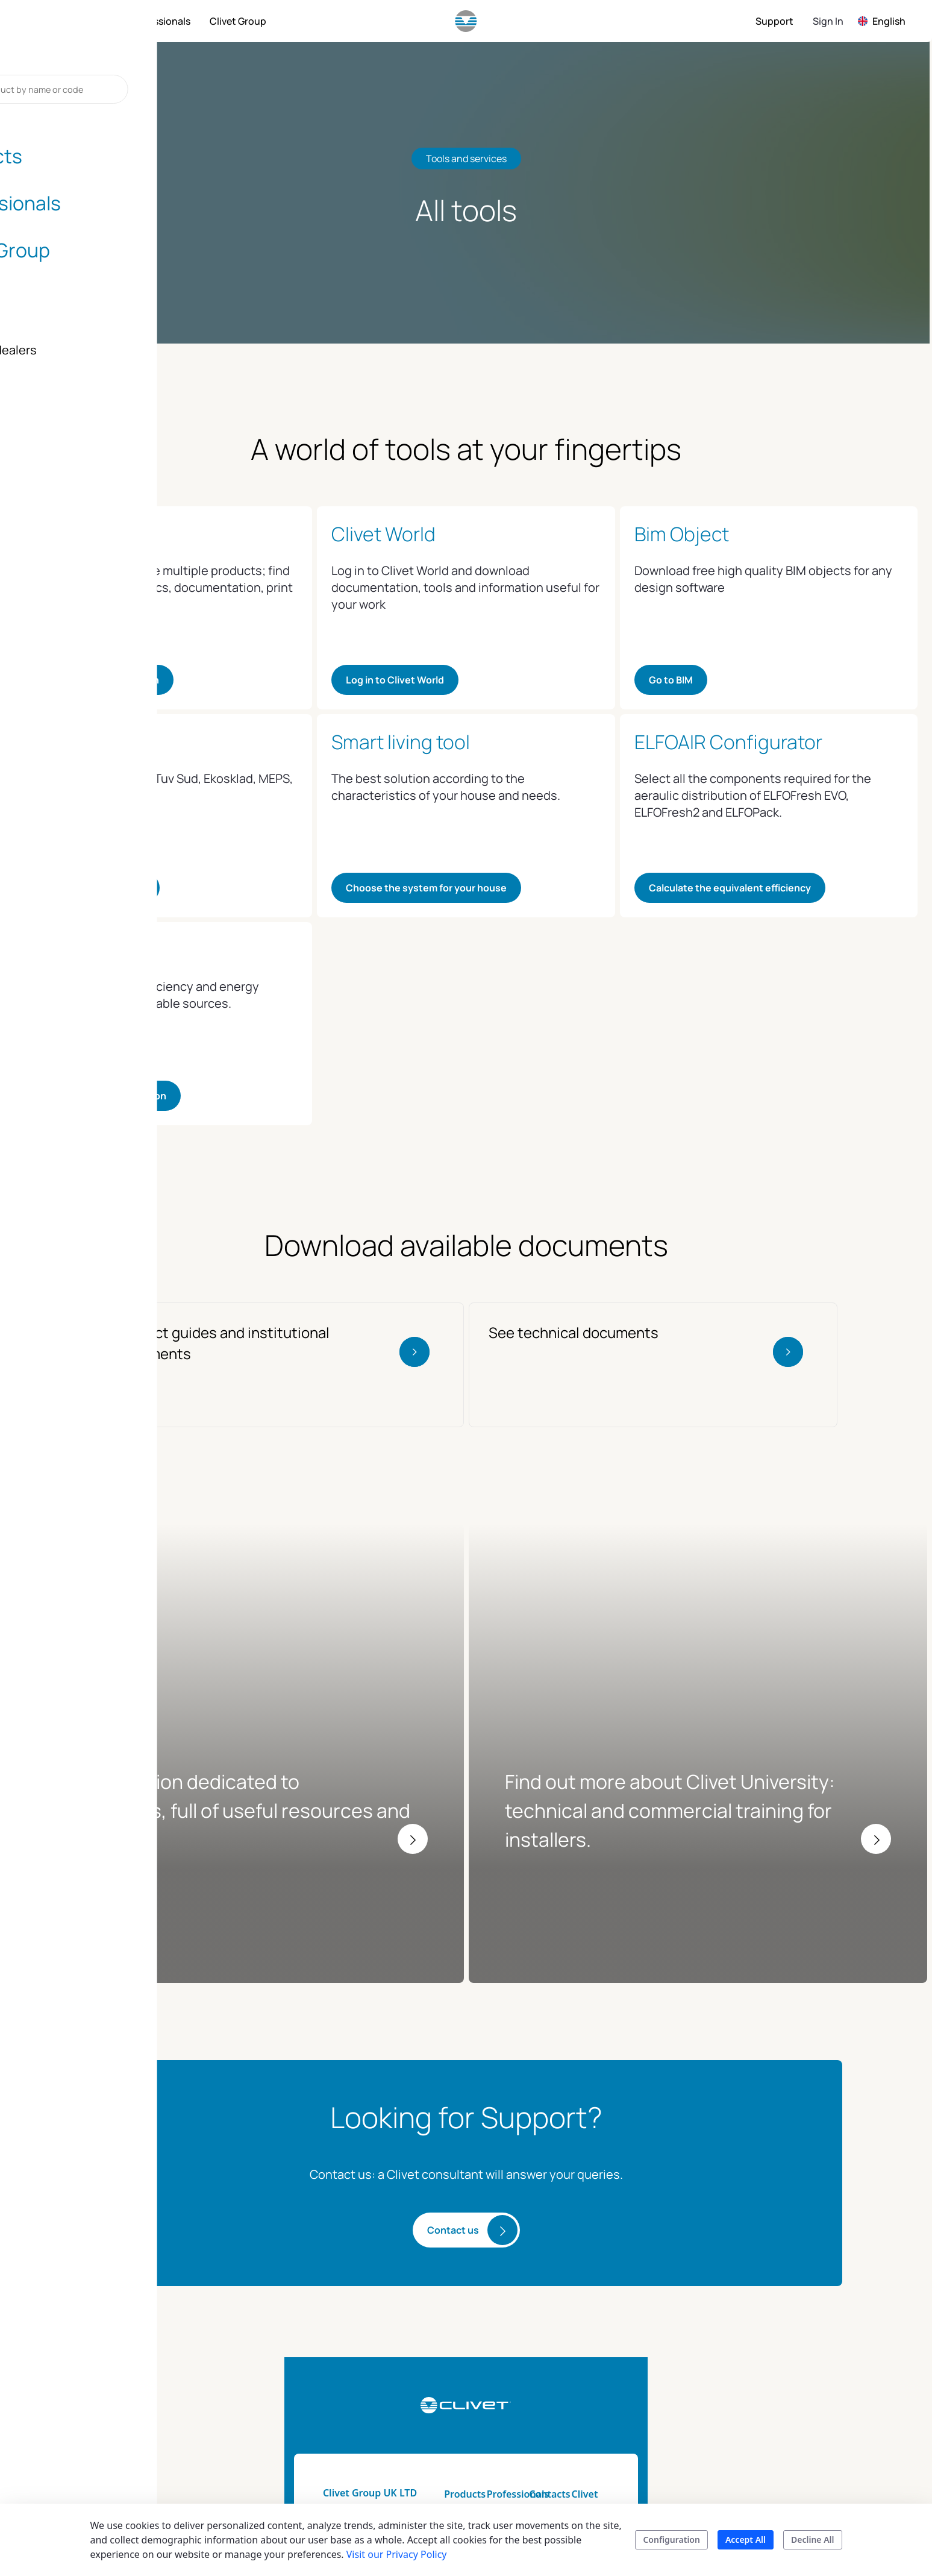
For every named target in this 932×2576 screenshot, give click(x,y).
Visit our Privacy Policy (396, 2554)
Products (431, 2338)
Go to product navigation (101, 679)
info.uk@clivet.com (194, 2403)
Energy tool (538, 2417)
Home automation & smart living (456, 2388)
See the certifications (94, 887)
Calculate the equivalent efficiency (730, 887)
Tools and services (553, 2359)
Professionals (543, 2338)
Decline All (812, 2539)
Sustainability (746, 2359)
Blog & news (744, 2424)
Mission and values (759, 2381)
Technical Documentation (547, 2388)
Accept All (745, 2539)
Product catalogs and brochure (458, 2425)
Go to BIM (671, 679)
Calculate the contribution (104, 1095)
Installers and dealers (644, 2367)
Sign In (828, 21)
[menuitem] (88, 21)
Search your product (456, 2453)
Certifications (745, 2446)
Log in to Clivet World (395, 679)
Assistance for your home (657, 2403)
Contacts (634, 2338)
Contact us (453, 2074)
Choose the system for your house (426, 887)
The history (741, 2403)
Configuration (671, 2539)
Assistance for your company (657, 2439)
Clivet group (744, 2338)
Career (731, 2468)
